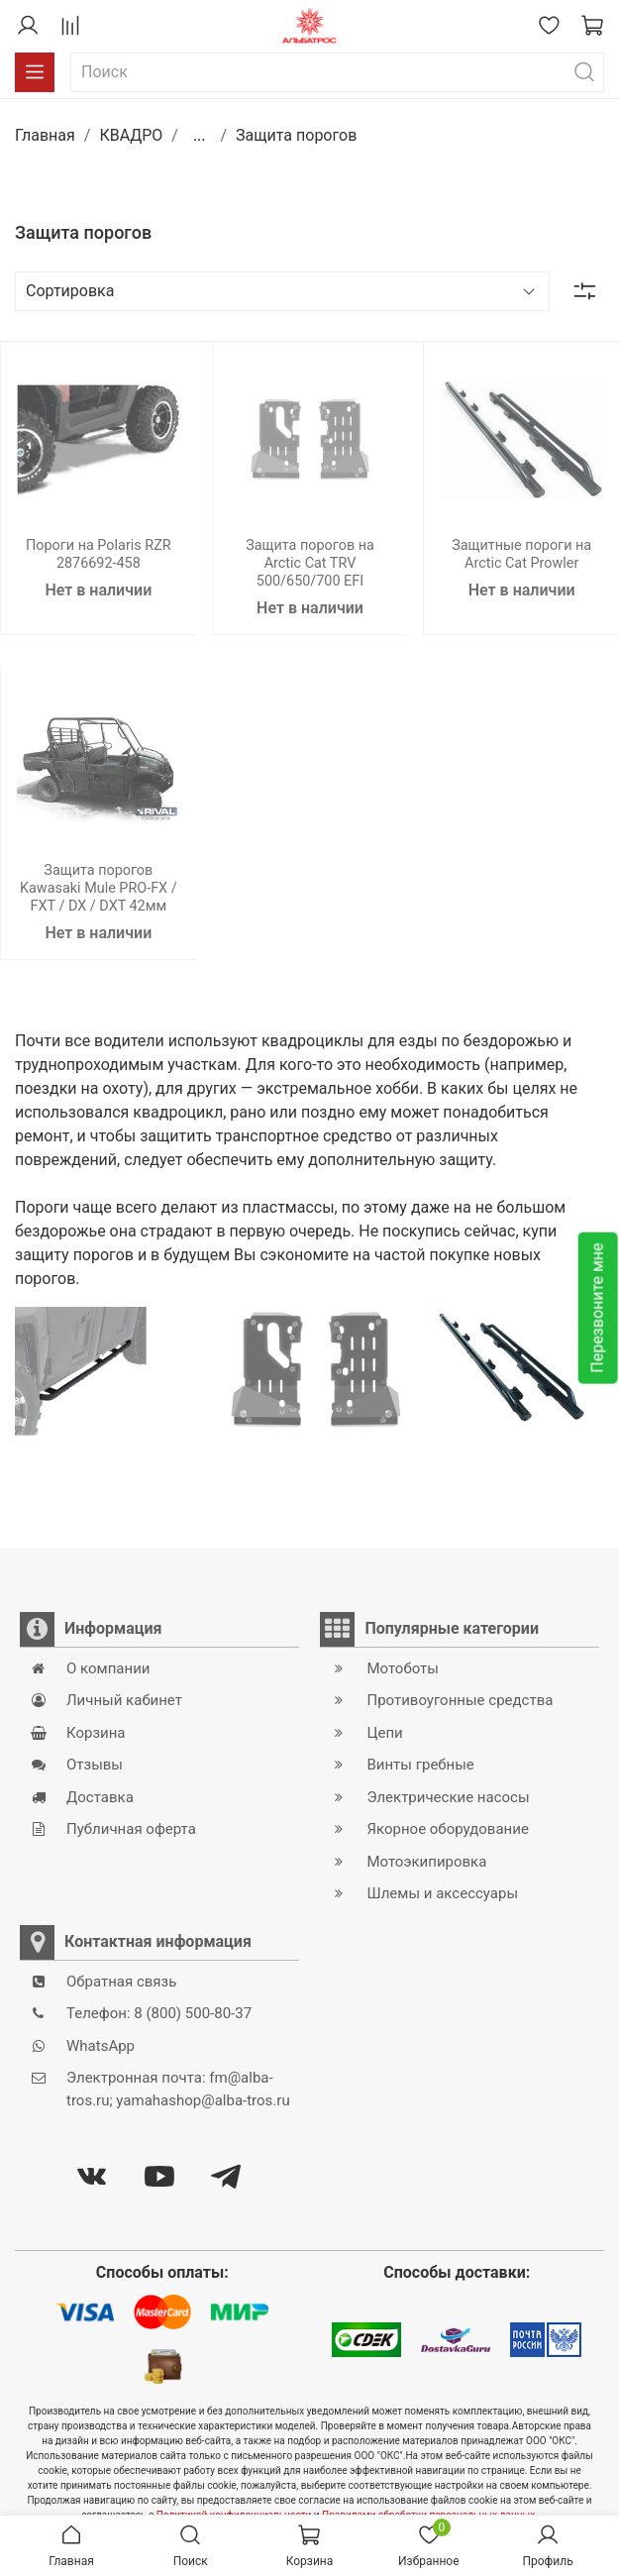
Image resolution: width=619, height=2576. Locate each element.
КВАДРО (130, 135)
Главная (45, 135)
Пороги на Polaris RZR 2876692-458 (98, 554)
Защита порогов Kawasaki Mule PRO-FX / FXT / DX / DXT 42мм (98, 888)
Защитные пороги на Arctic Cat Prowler (521, 554)
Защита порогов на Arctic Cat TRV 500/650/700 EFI (310, 563)
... (199, 136)
